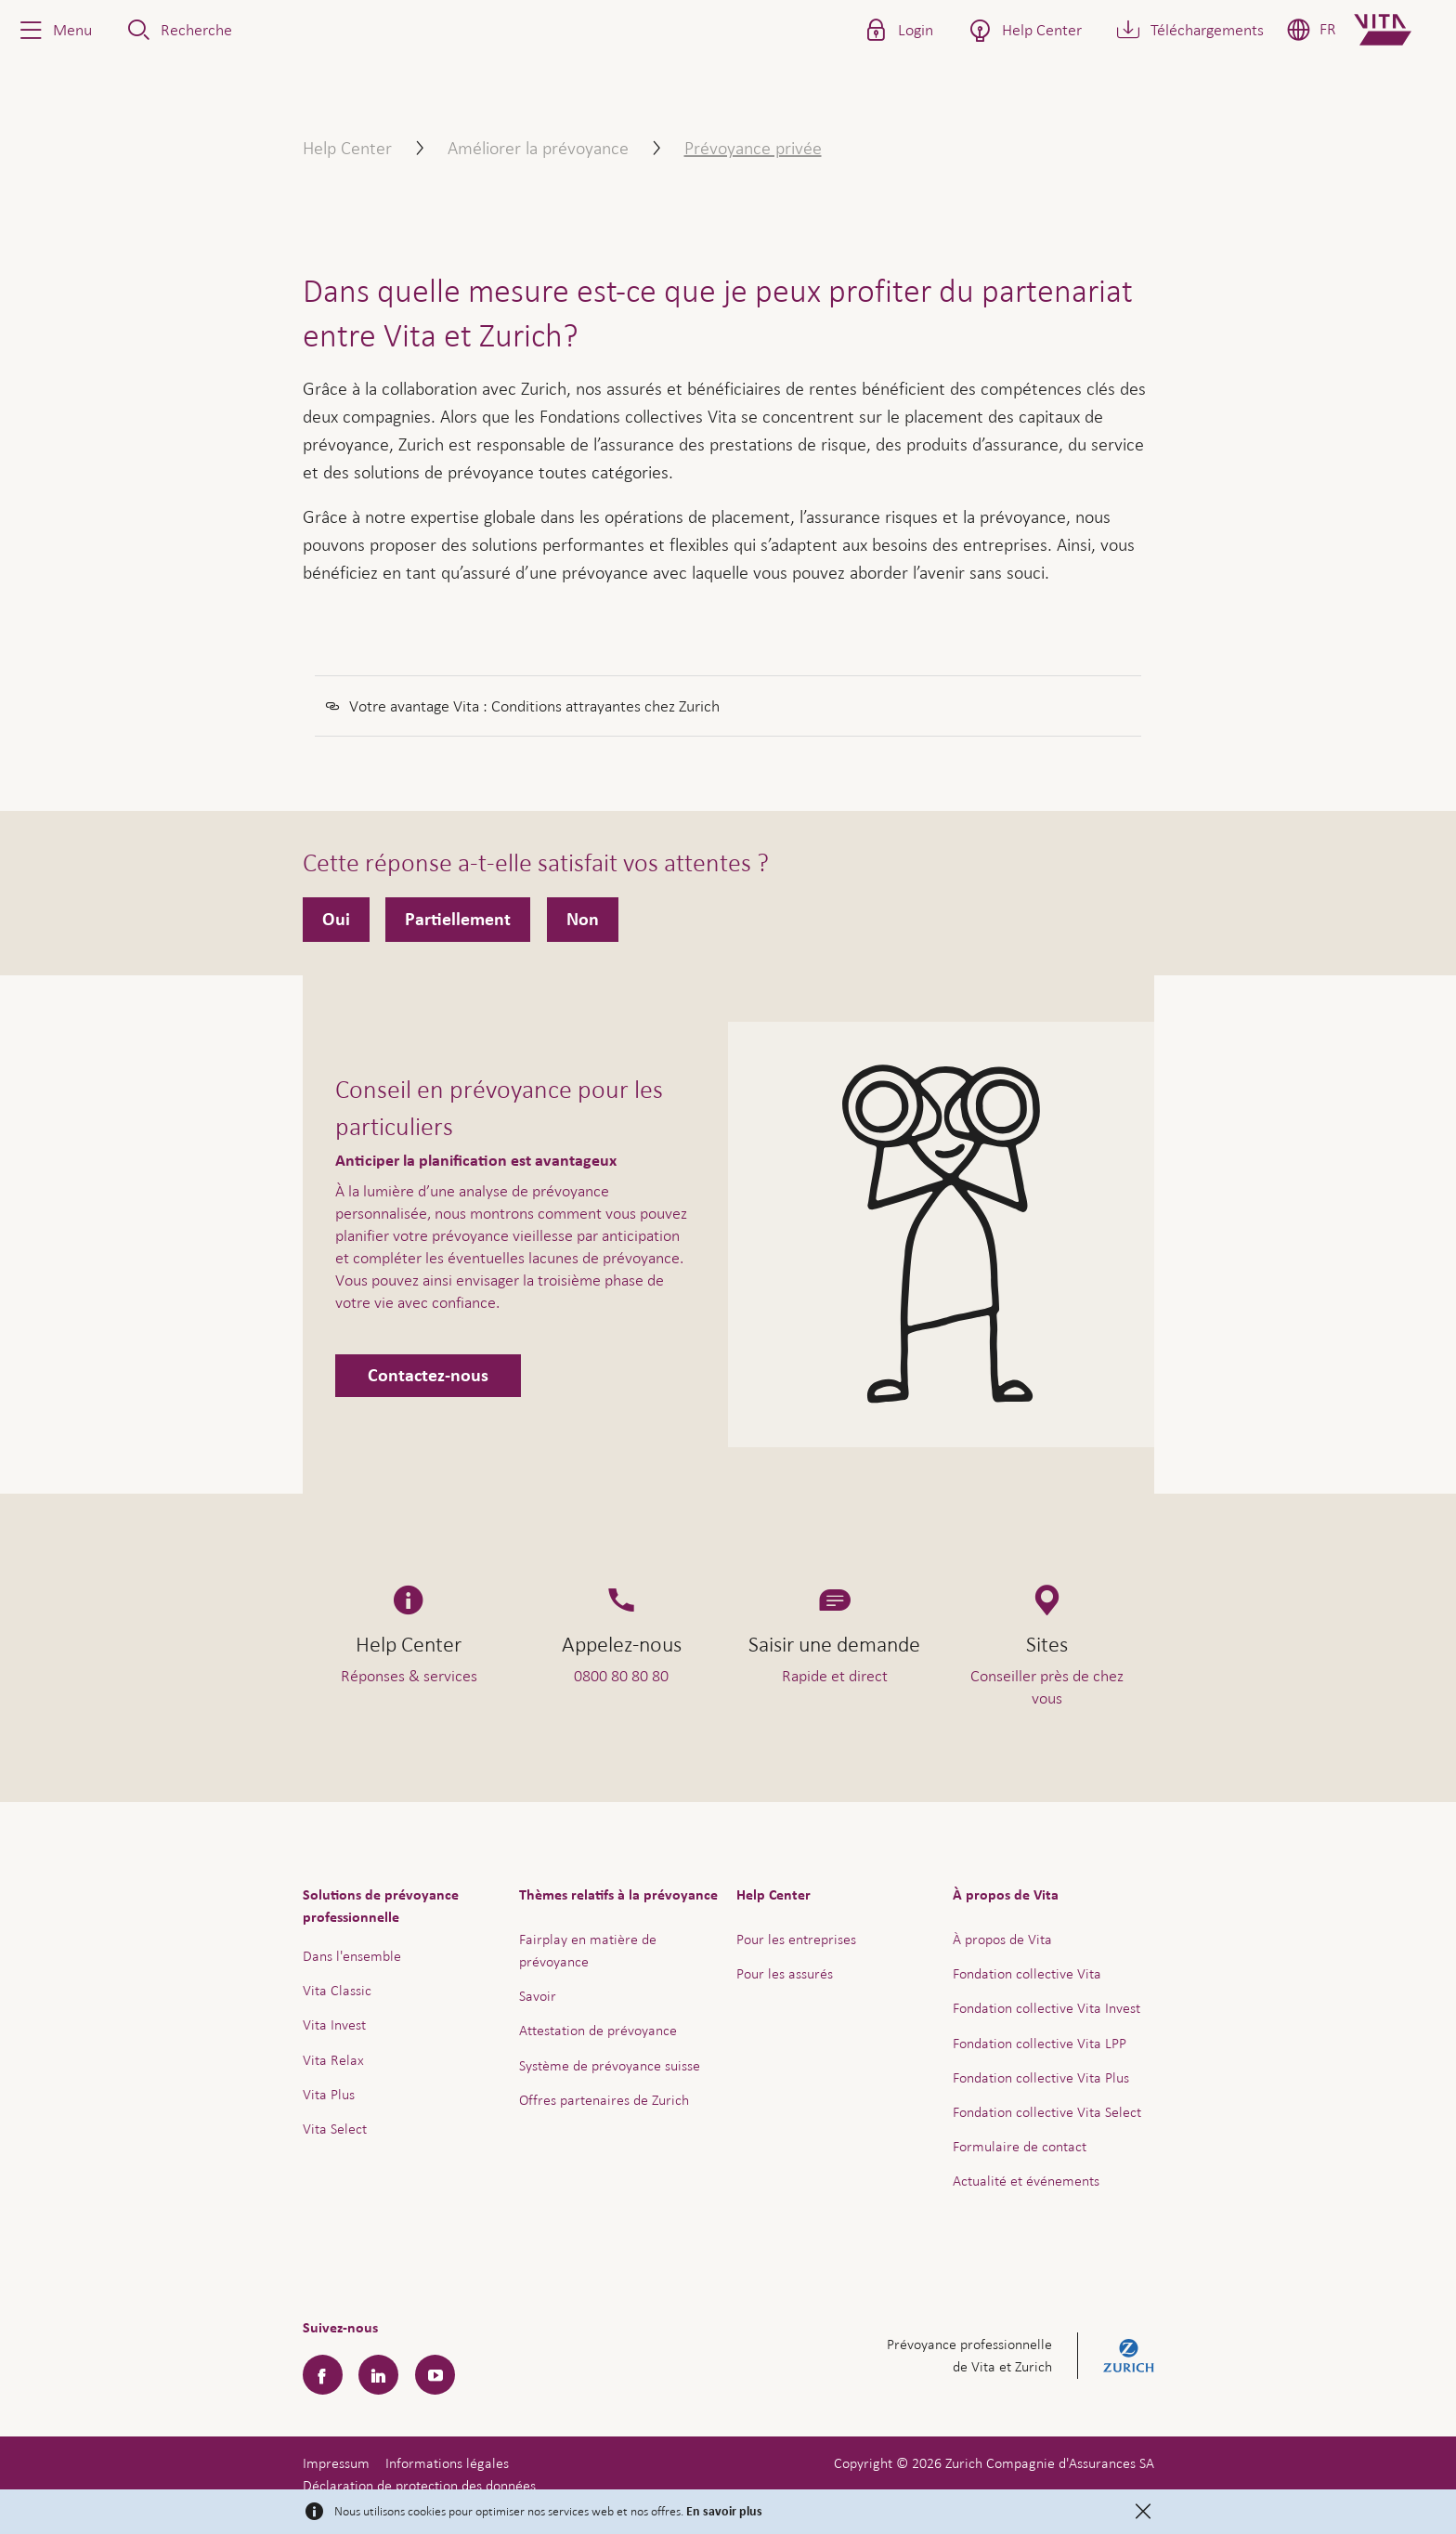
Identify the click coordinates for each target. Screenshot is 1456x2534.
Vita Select (335, 2128)
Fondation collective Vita (1027, 1973)
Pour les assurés (784, 1973)
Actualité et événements (1026, 2180)
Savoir (537, 1996)
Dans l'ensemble (352, 1956)
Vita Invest (334, 2024)
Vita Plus (329, 2094)
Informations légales (447, 2463)
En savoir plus (724, 2511)
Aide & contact (1312, 2474)
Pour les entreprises (796, 1939)
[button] (54, 29)
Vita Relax (333, 2060)
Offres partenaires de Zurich (604, 2100)
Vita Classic (337, 1990)
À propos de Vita (1002, 1939)
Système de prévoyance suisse (609, 2065)
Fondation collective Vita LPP (1039, 2043)
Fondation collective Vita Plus (1041, 2077)
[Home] (1398, 29)
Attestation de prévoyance (598, 2030)
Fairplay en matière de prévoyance (587, 1950)
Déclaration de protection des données (419, 2485)
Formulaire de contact (1019, 2146)
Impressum (336, 2463)
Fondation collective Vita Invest (1046, 2008)
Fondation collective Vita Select (1047, 2112)
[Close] (1143, 2512)
